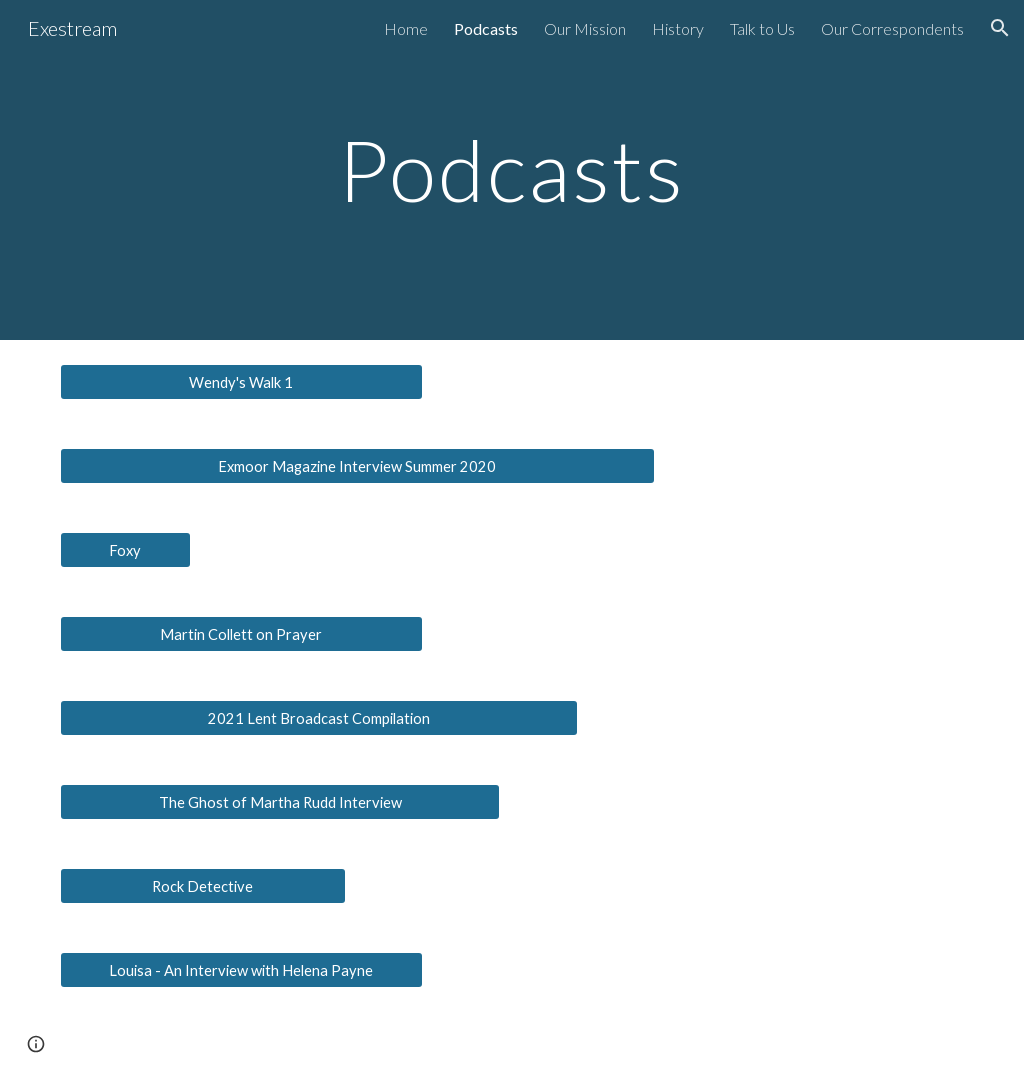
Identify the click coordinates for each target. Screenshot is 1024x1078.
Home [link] (406, 28)
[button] (1000, 28)
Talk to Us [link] (762, 28)
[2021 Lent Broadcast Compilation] (319, 718)
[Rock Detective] (203, 886)
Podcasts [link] (486, 28)
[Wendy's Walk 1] (241, 382)
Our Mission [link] (585, 28)
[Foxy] (125, 550)
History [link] (678, 28)
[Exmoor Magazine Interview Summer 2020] (357, 466)
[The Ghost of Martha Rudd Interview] (280, 802)
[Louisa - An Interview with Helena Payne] (241, 970)
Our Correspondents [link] (892, 28)
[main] (511, 169)
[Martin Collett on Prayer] (241, 634)
